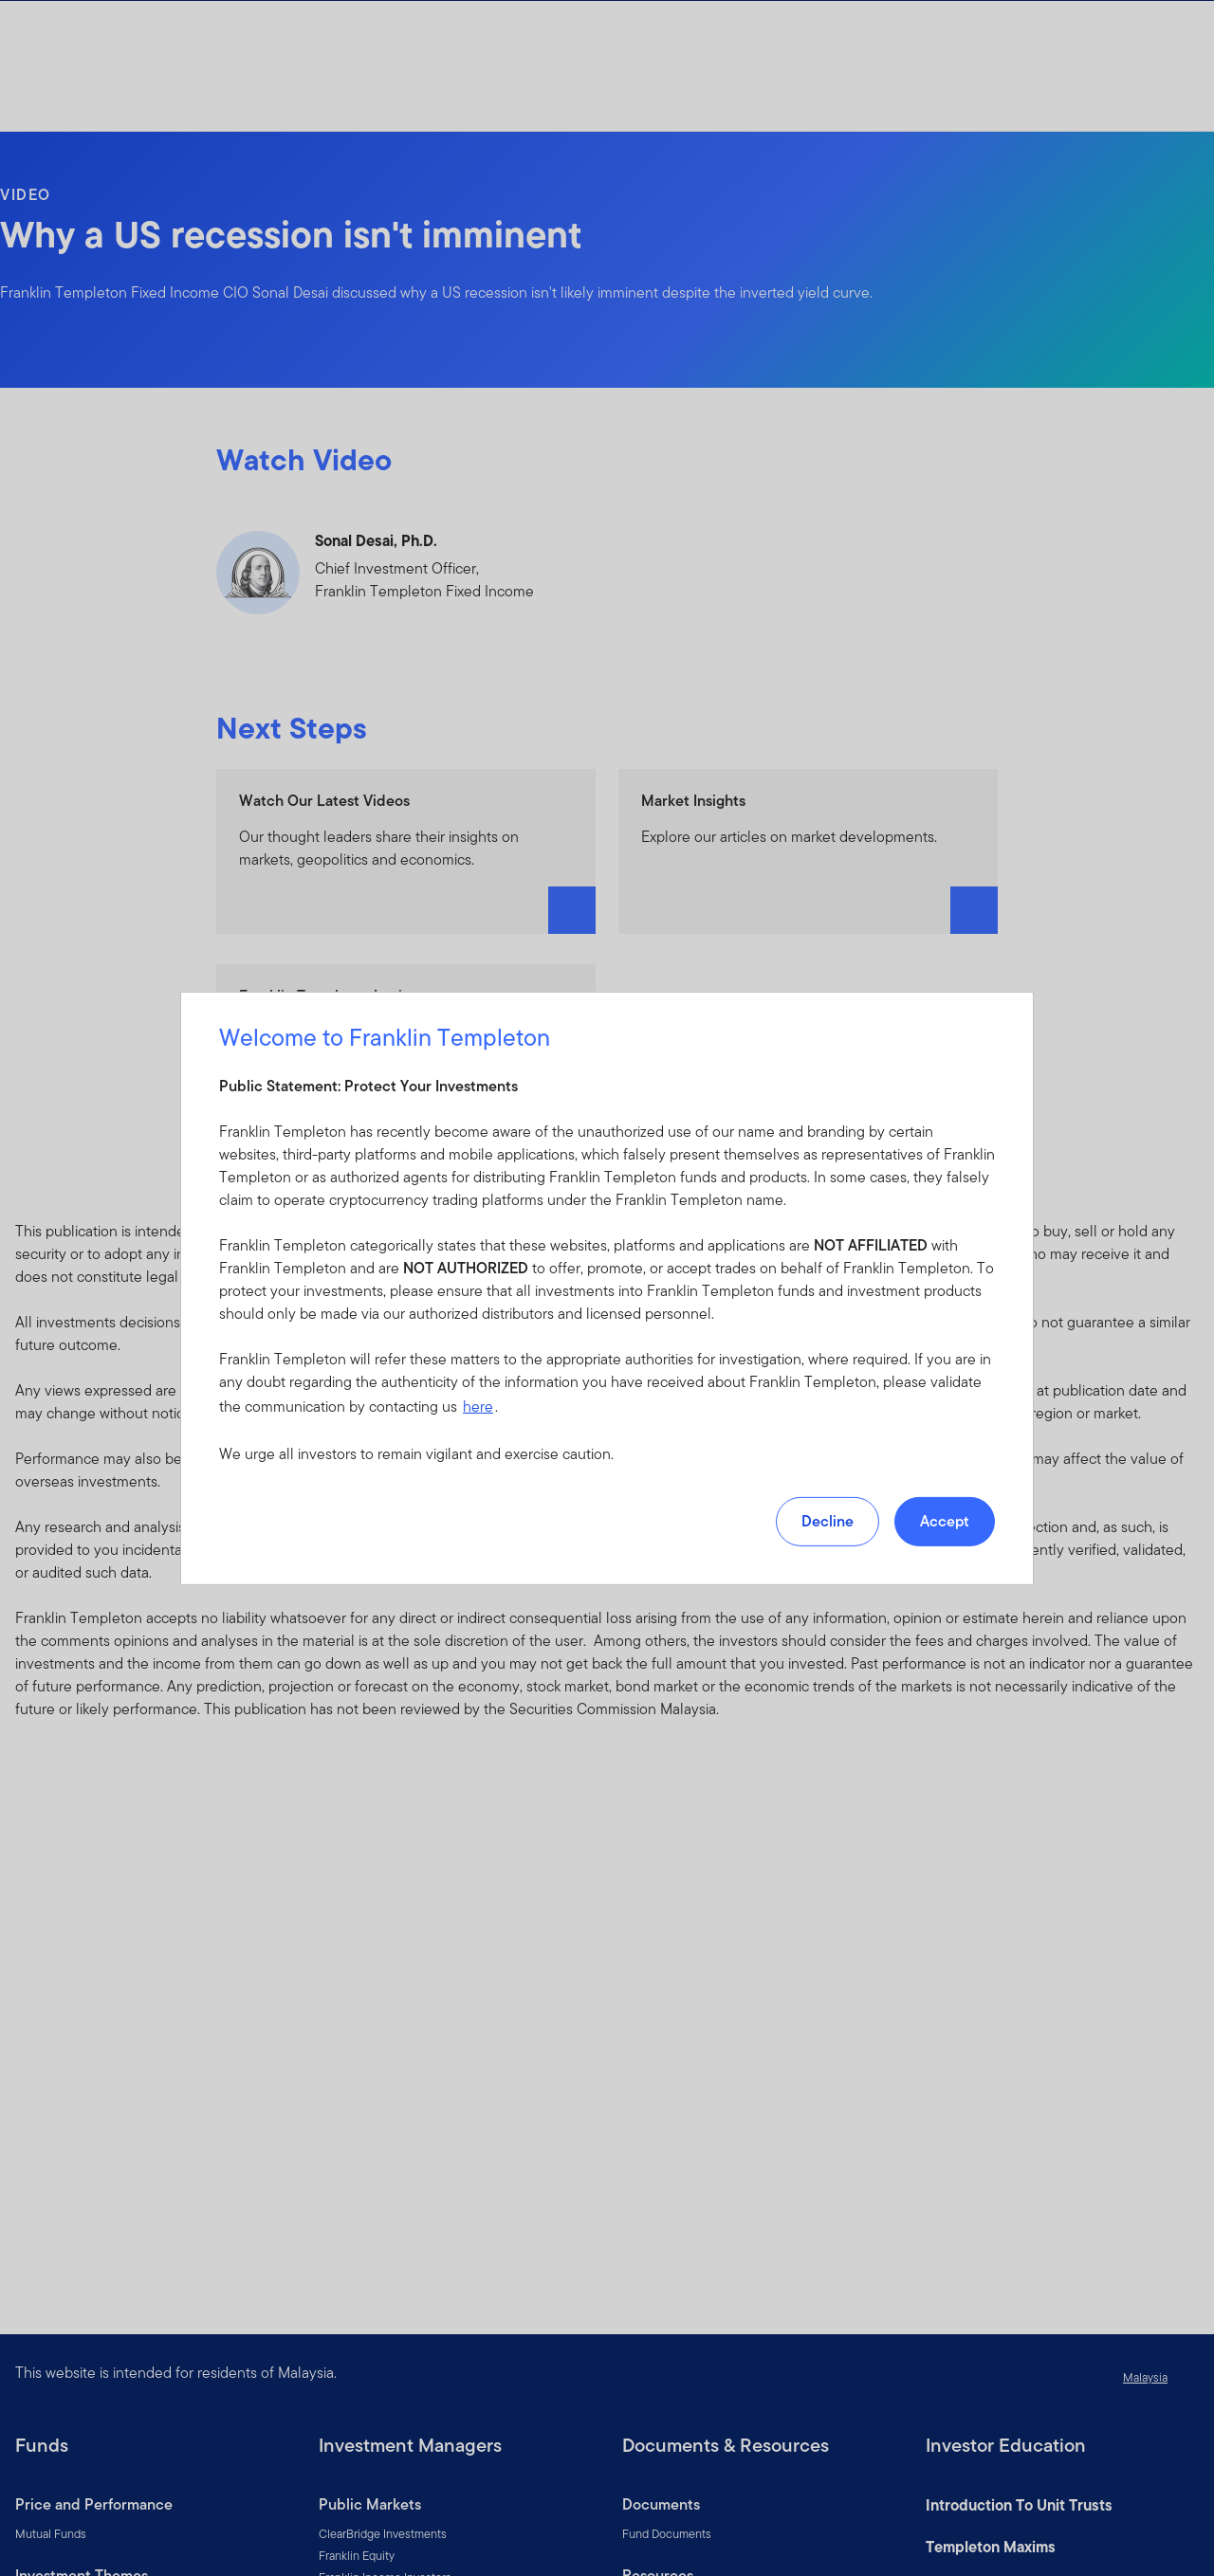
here (478, 1406)
